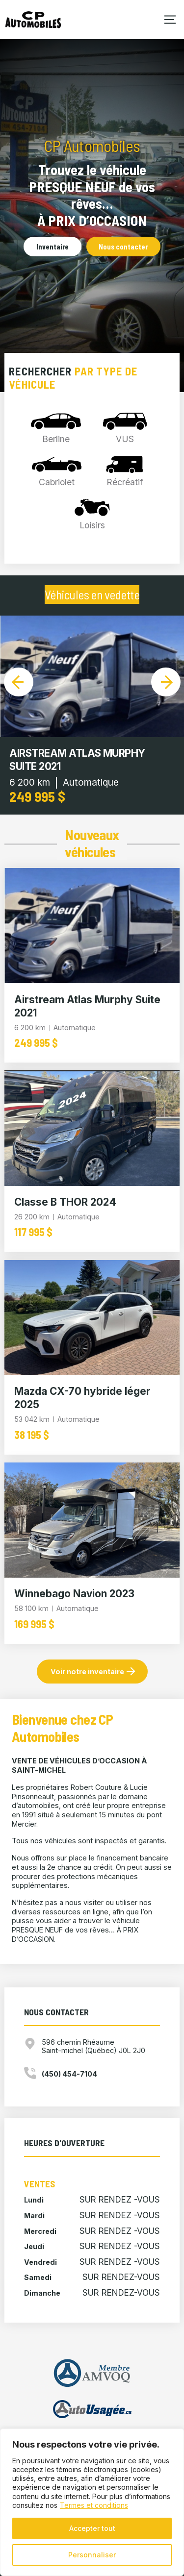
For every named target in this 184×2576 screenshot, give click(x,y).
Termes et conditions (94, 2505)
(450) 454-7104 (69, 2074)
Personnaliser (92, 2555)
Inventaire (52, 247)
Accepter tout (92, 2528)
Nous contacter (123, 247)
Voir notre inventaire (87, 1671)
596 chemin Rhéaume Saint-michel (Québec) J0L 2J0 (93, 2046)
